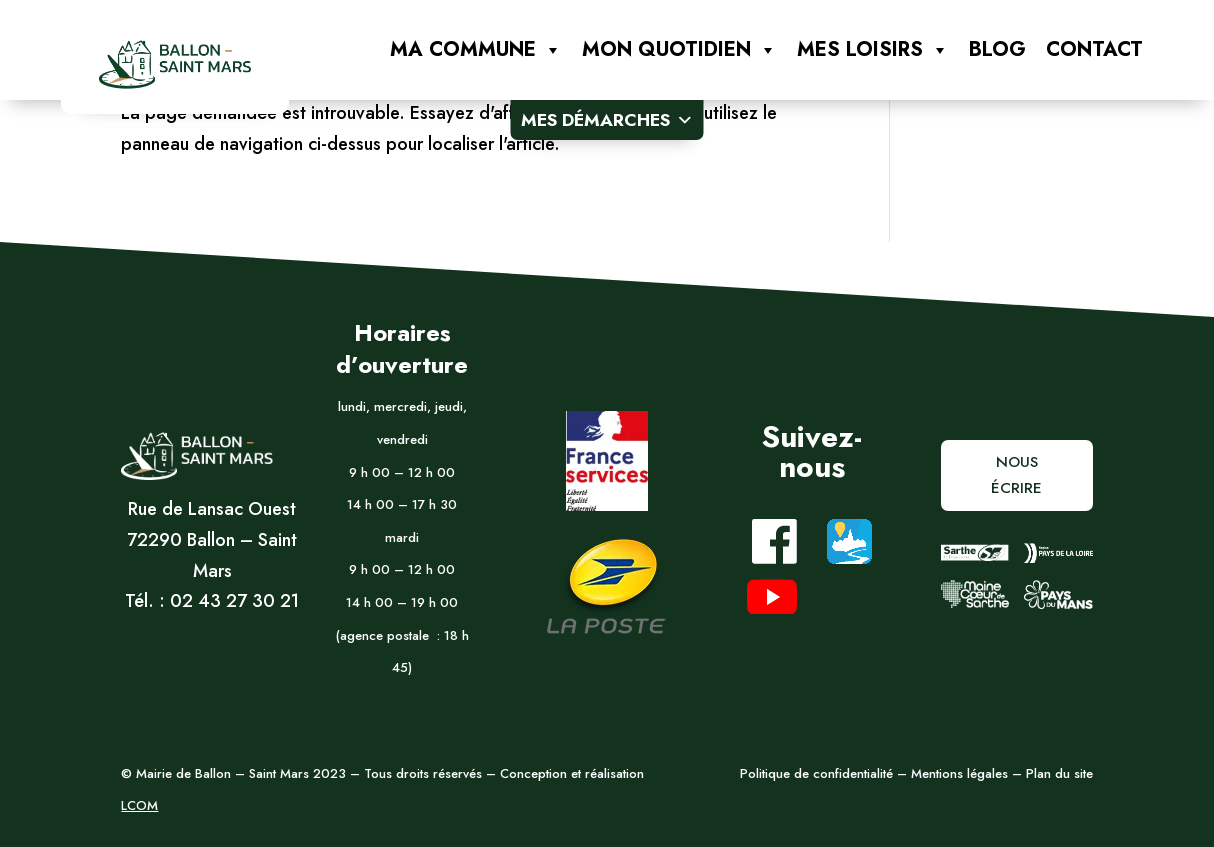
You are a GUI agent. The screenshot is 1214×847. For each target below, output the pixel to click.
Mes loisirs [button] (873, 50)
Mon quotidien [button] (679, 50)
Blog (997, 49)
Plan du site (1059, 773)
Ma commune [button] (476, 50)
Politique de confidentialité (816, 773)
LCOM (139, 805)
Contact (1094, 49)
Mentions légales (957, 773)
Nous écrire (1016, 475)
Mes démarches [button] (607, 120)
